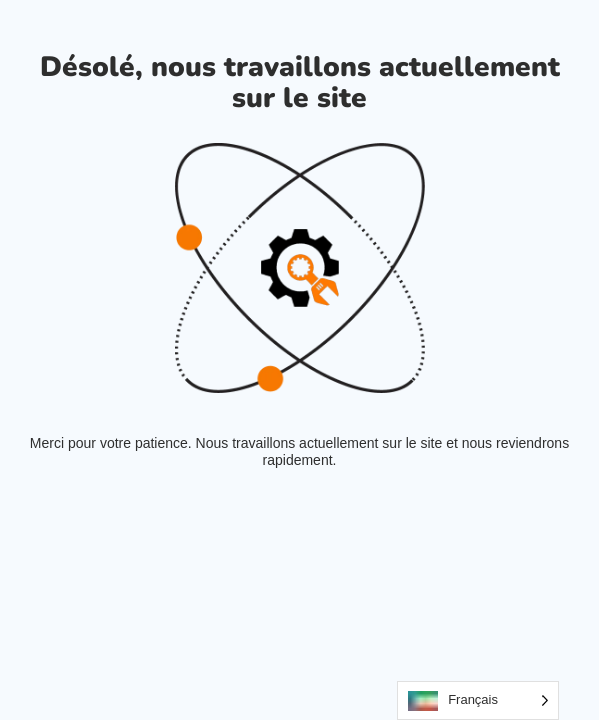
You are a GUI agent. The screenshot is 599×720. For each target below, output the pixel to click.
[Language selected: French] (478, 700)
